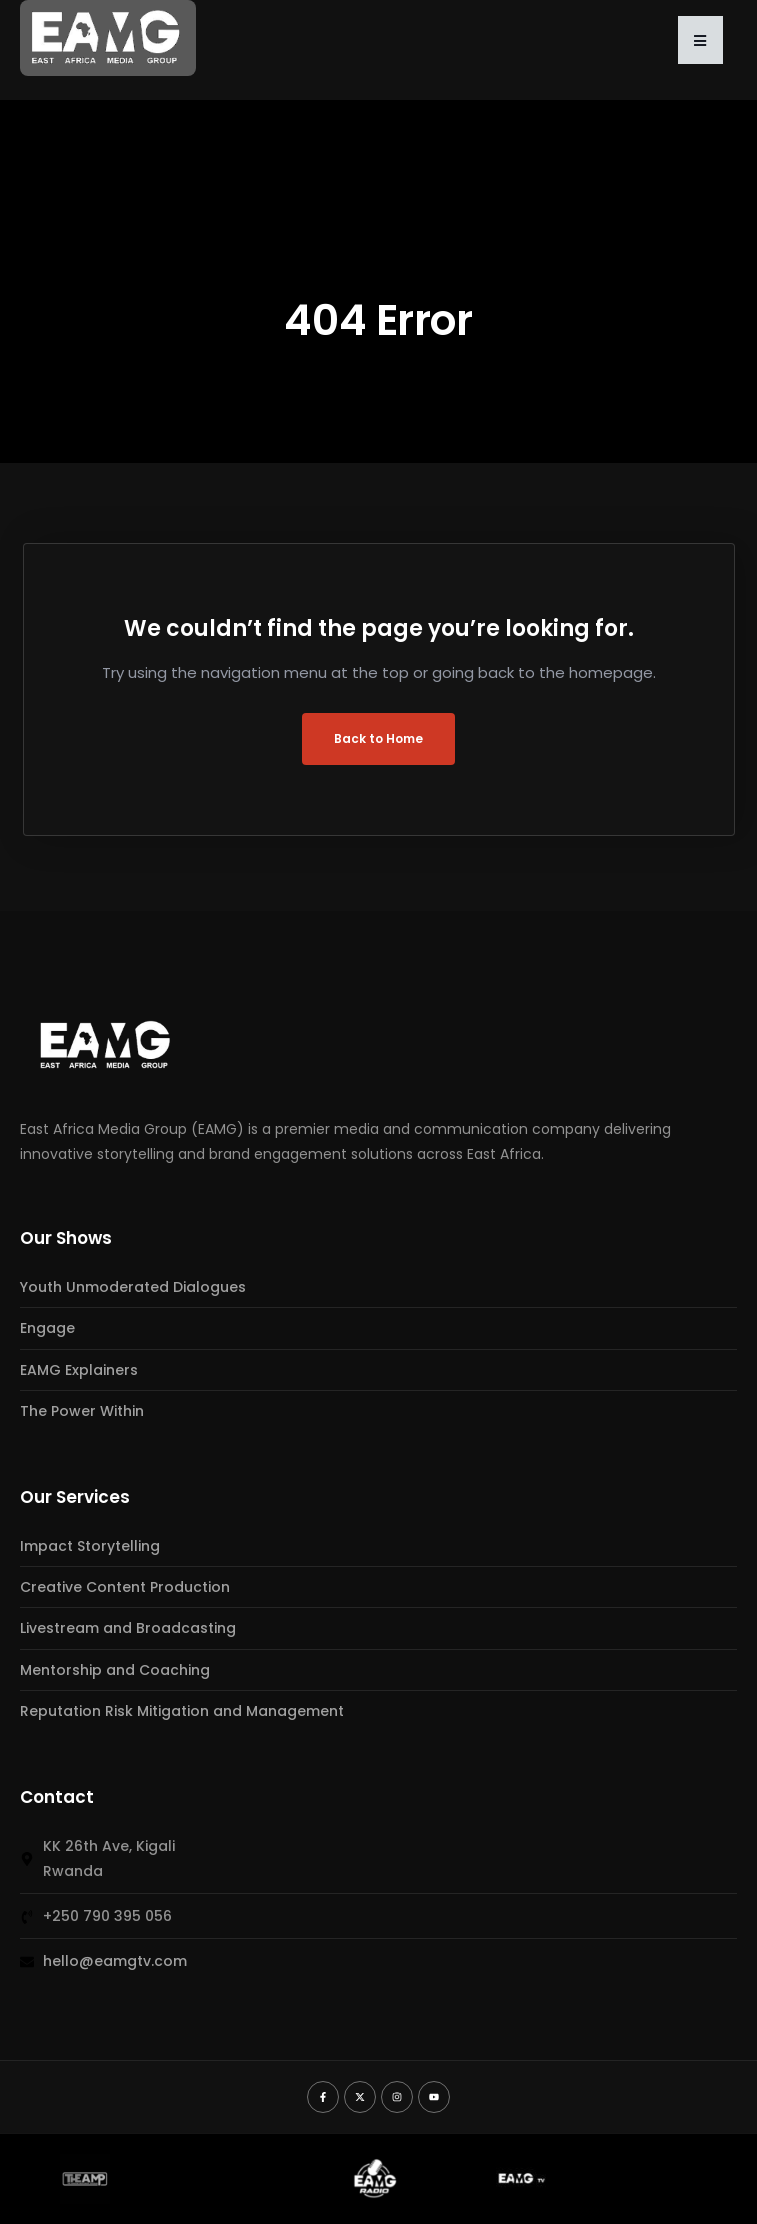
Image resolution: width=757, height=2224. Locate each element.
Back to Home (378, 738)
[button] (700, 40)
